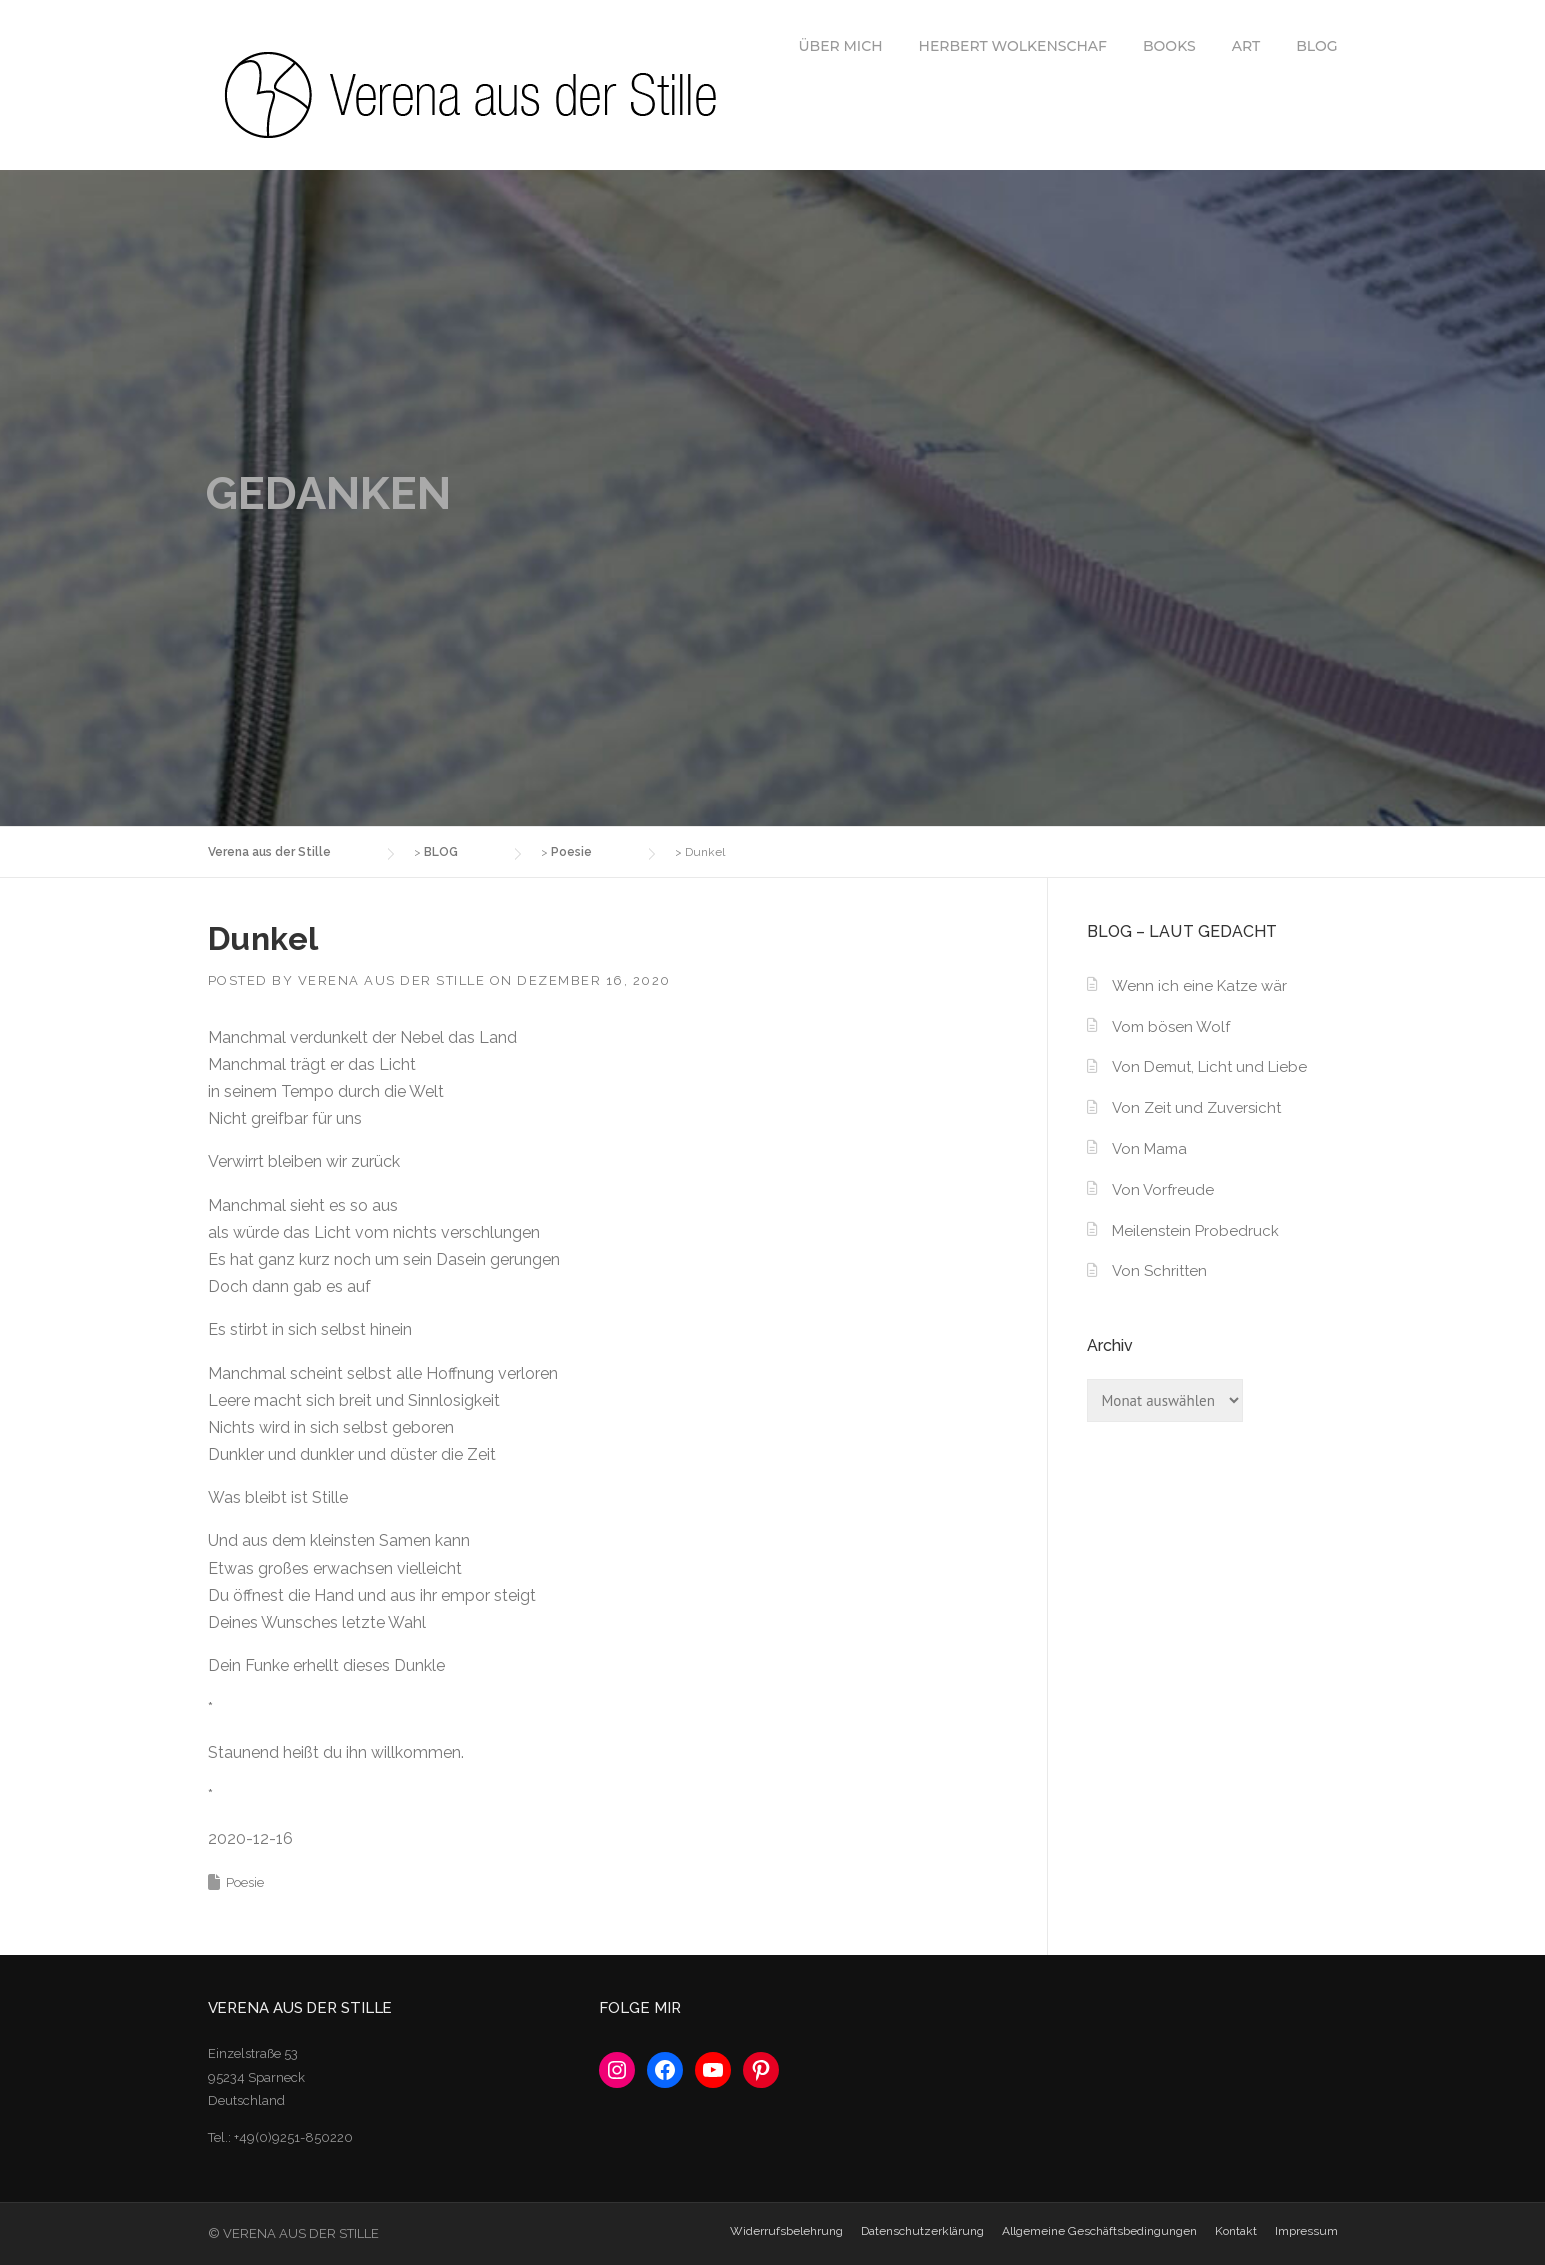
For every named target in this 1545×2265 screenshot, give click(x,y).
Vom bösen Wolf (1171, 1027)
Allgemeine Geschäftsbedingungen (1099, 2231)
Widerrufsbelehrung (786, 2231)
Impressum (1306, 2231)
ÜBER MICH (840, 46)
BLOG (1316, 46)
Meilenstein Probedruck (1195, 1231)
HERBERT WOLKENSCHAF (1013, 46)
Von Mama (1149, 1149)
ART (1246, 46)
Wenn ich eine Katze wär (1199, 986)
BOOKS (1169, 46)
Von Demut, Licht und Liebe (1209, 1067)
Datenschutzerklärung (922, 2231)
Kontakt (1236, 2231)
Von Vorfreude (1163, 1190)
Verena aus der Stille (392, 980)
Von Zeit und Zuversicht (1196, 1108)
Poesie (245, 1882)
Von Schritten (1159, 1271)
